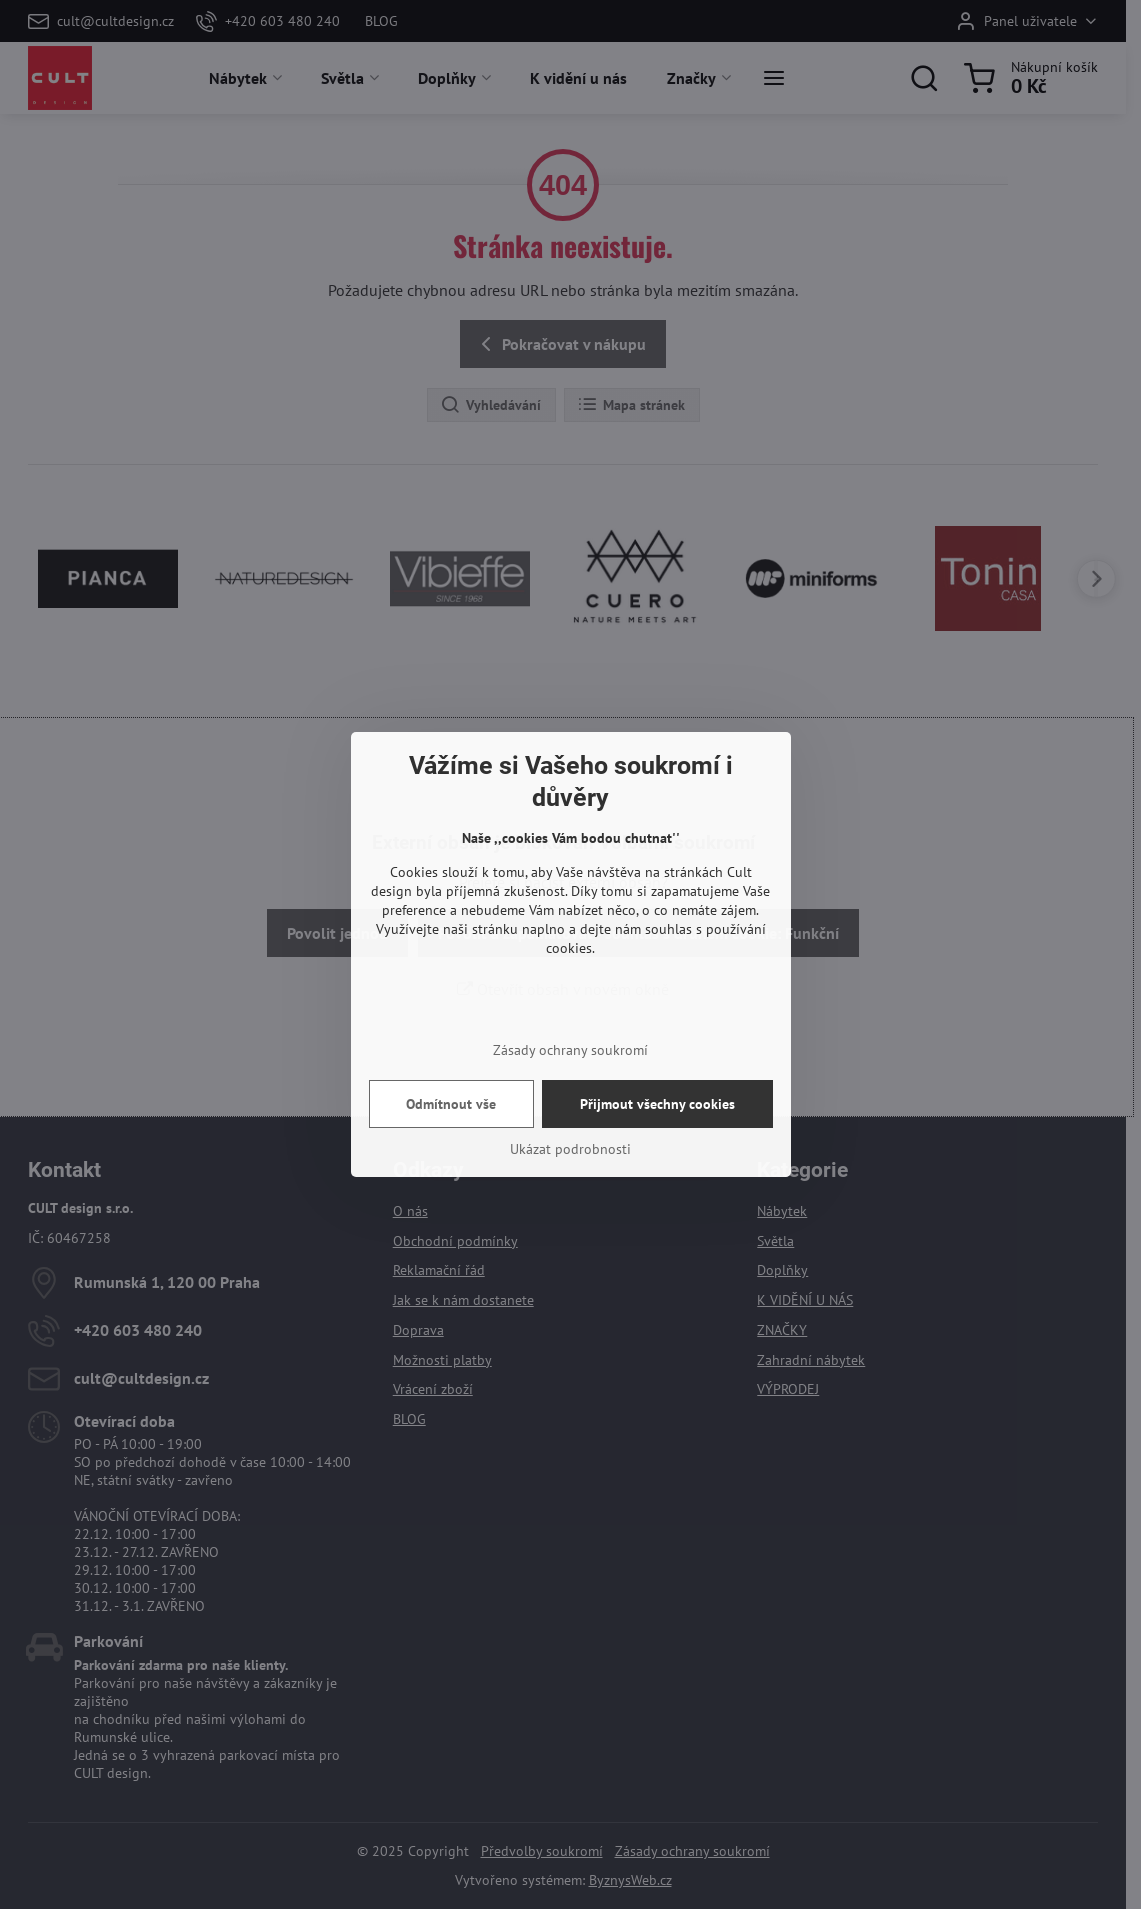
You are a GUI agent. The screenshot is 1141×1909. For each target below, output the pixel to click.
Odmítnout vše (451, 1104)
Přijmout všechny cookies (657, 1104)
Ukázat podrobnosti (570, 1149)
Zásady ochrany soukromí (570, 1050)
